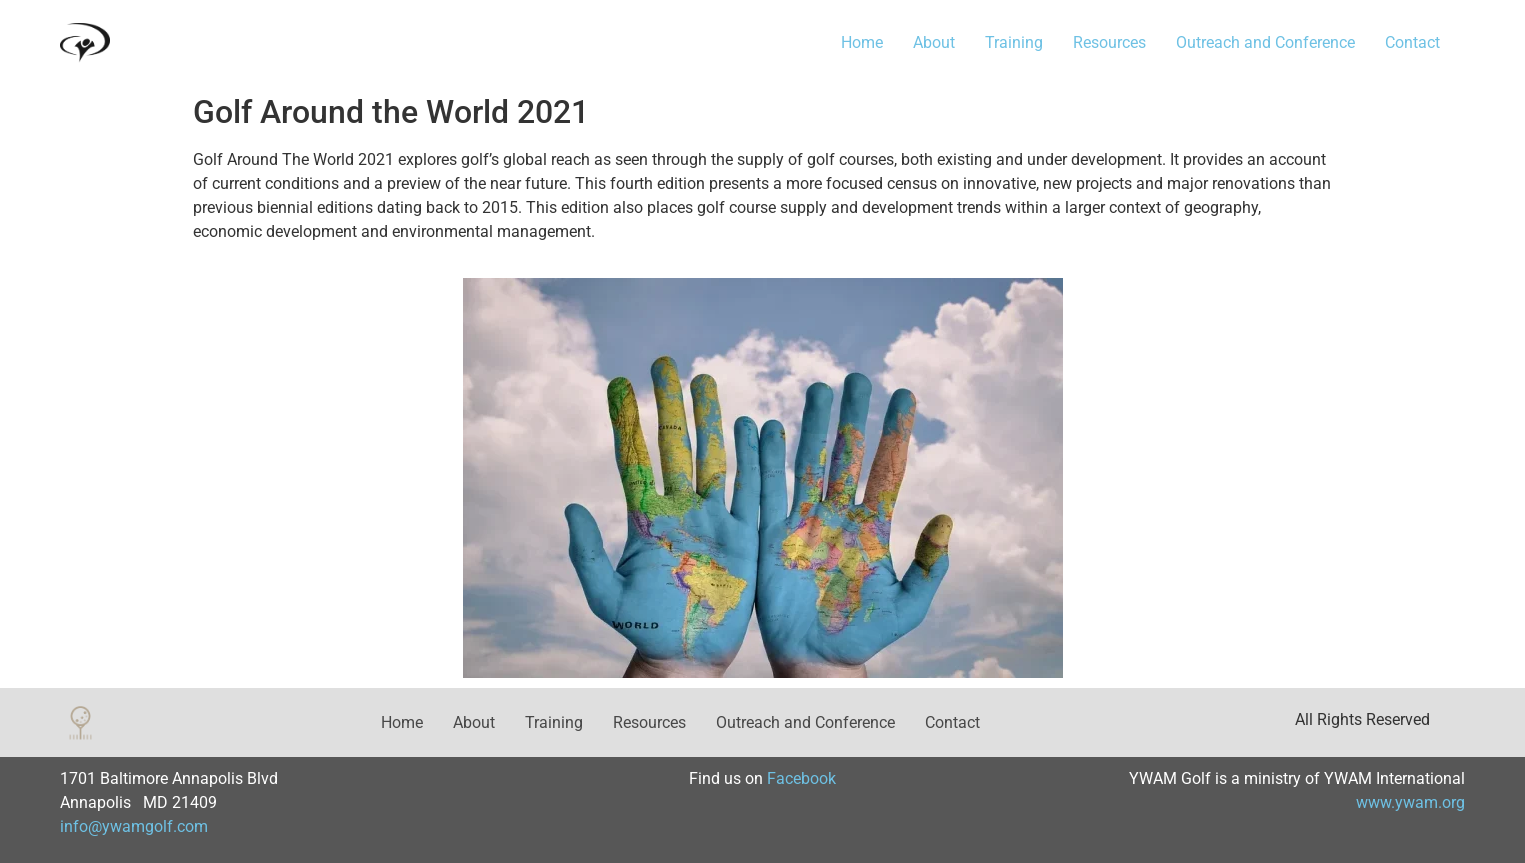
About (934, 42)
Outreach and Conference (1265, 42)
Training (1014, 42)
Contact (1412, 42)
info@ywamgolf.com (134, 826)
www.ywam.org (1410, 802)
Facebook (801, 778)
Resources (1109, 42)
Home (862, 42)
